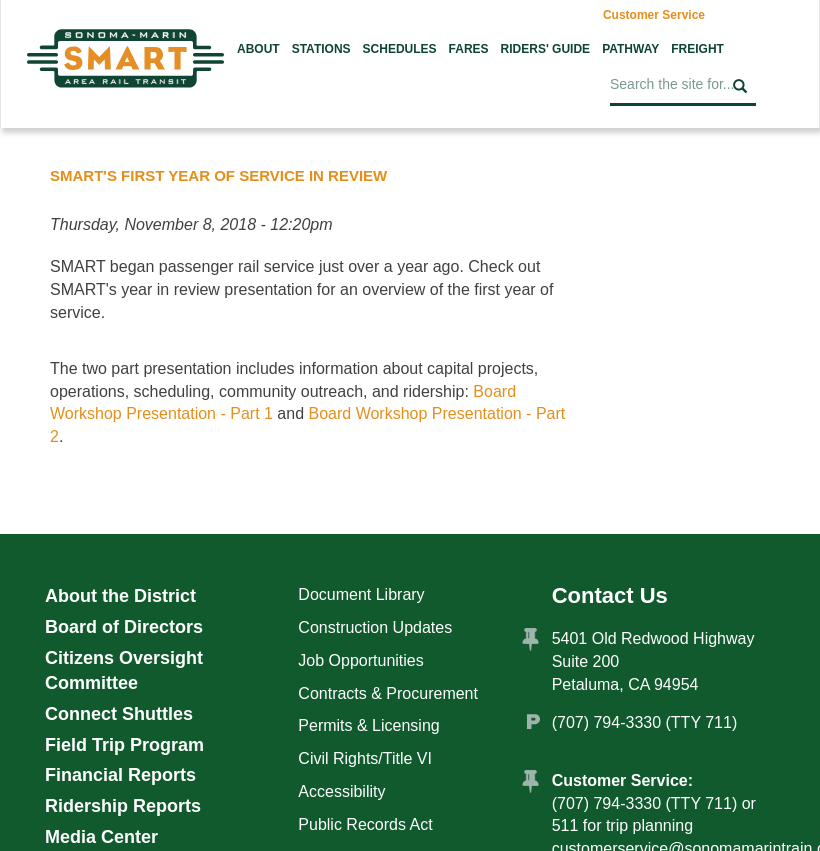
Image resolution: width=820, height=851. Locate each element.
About (258, 49)
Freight (697, 49)
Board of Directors (124, 627)
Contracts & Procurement (388, 693)
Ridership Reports (123, 806)
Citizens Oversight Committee (124, 671)
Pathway (630, 49)
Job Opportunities (360, 660)
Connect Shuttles (119, 714)
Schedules (400, 49)
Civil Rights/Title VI (365, 758)
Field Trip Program (124, 745)
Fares (469, 49)
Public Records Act (365, 824)
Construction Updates (375, 627)
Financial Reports (120, 775)
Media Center (101, 837)
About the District (120, 596)
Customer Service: (622, 780)
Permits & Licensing (368, 725)
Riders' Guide (546, 49)
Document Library (361, 594)
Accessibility (341, 791)
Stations (321, 49)
